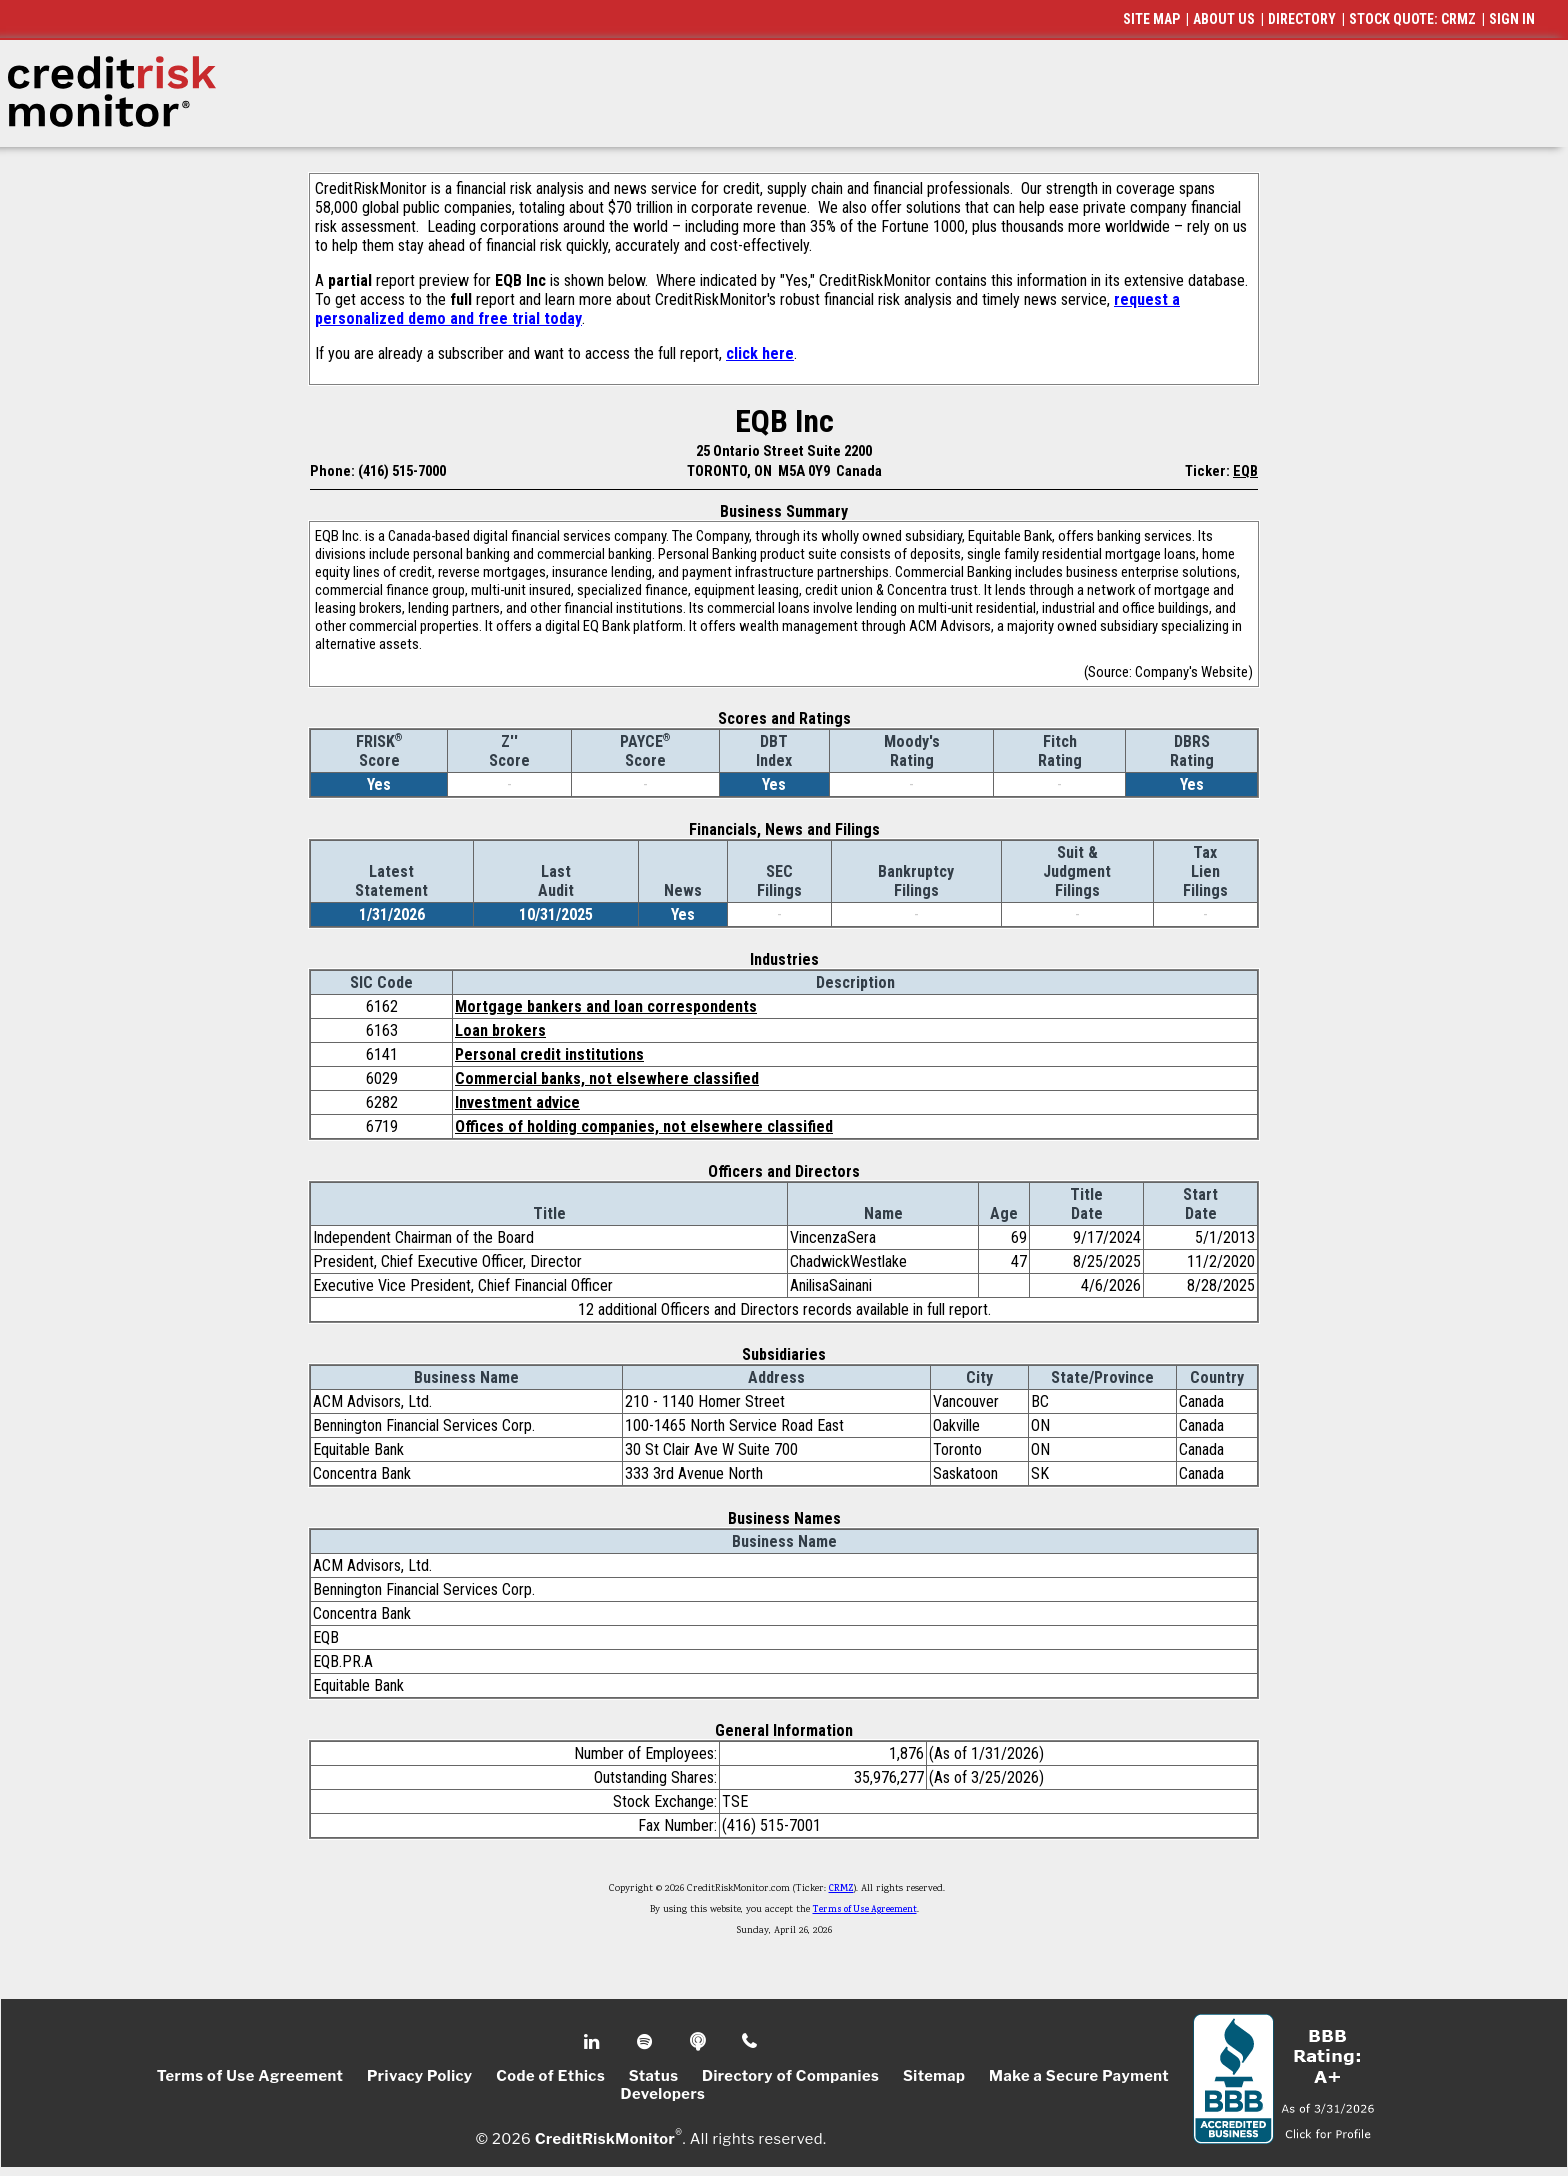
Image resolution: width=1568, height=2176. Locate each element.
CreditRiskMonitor (605, 2138)
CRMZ (841, 1889)
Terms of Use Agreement (865, 1910)
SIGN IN (1512, 19)
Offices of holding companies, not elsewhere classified (644, 1126)
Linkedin (594, 2042)
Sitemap (934, 2076)
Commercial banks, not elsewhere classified (607, 1078)
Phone (750, 2042)
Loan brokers (500, 1030)
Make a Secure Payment (1079, 2076)
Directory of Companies (790, 2076)
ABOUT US (1224, 19)
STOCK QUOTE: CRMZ (1412, 19)
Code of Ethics (550, 2076)
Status (654, 2076)
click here (760, 353)
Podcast (699, 2042)
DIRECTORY (1302, 19)
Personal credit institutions (549, 1054)
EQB (1245, 471)
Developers (663, 2094)
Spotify (646, 2042)
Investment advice (517, 1102)
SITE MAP (1151, 19)
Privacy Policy (420, 2076)
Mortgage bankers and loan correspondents (606, 1006)
